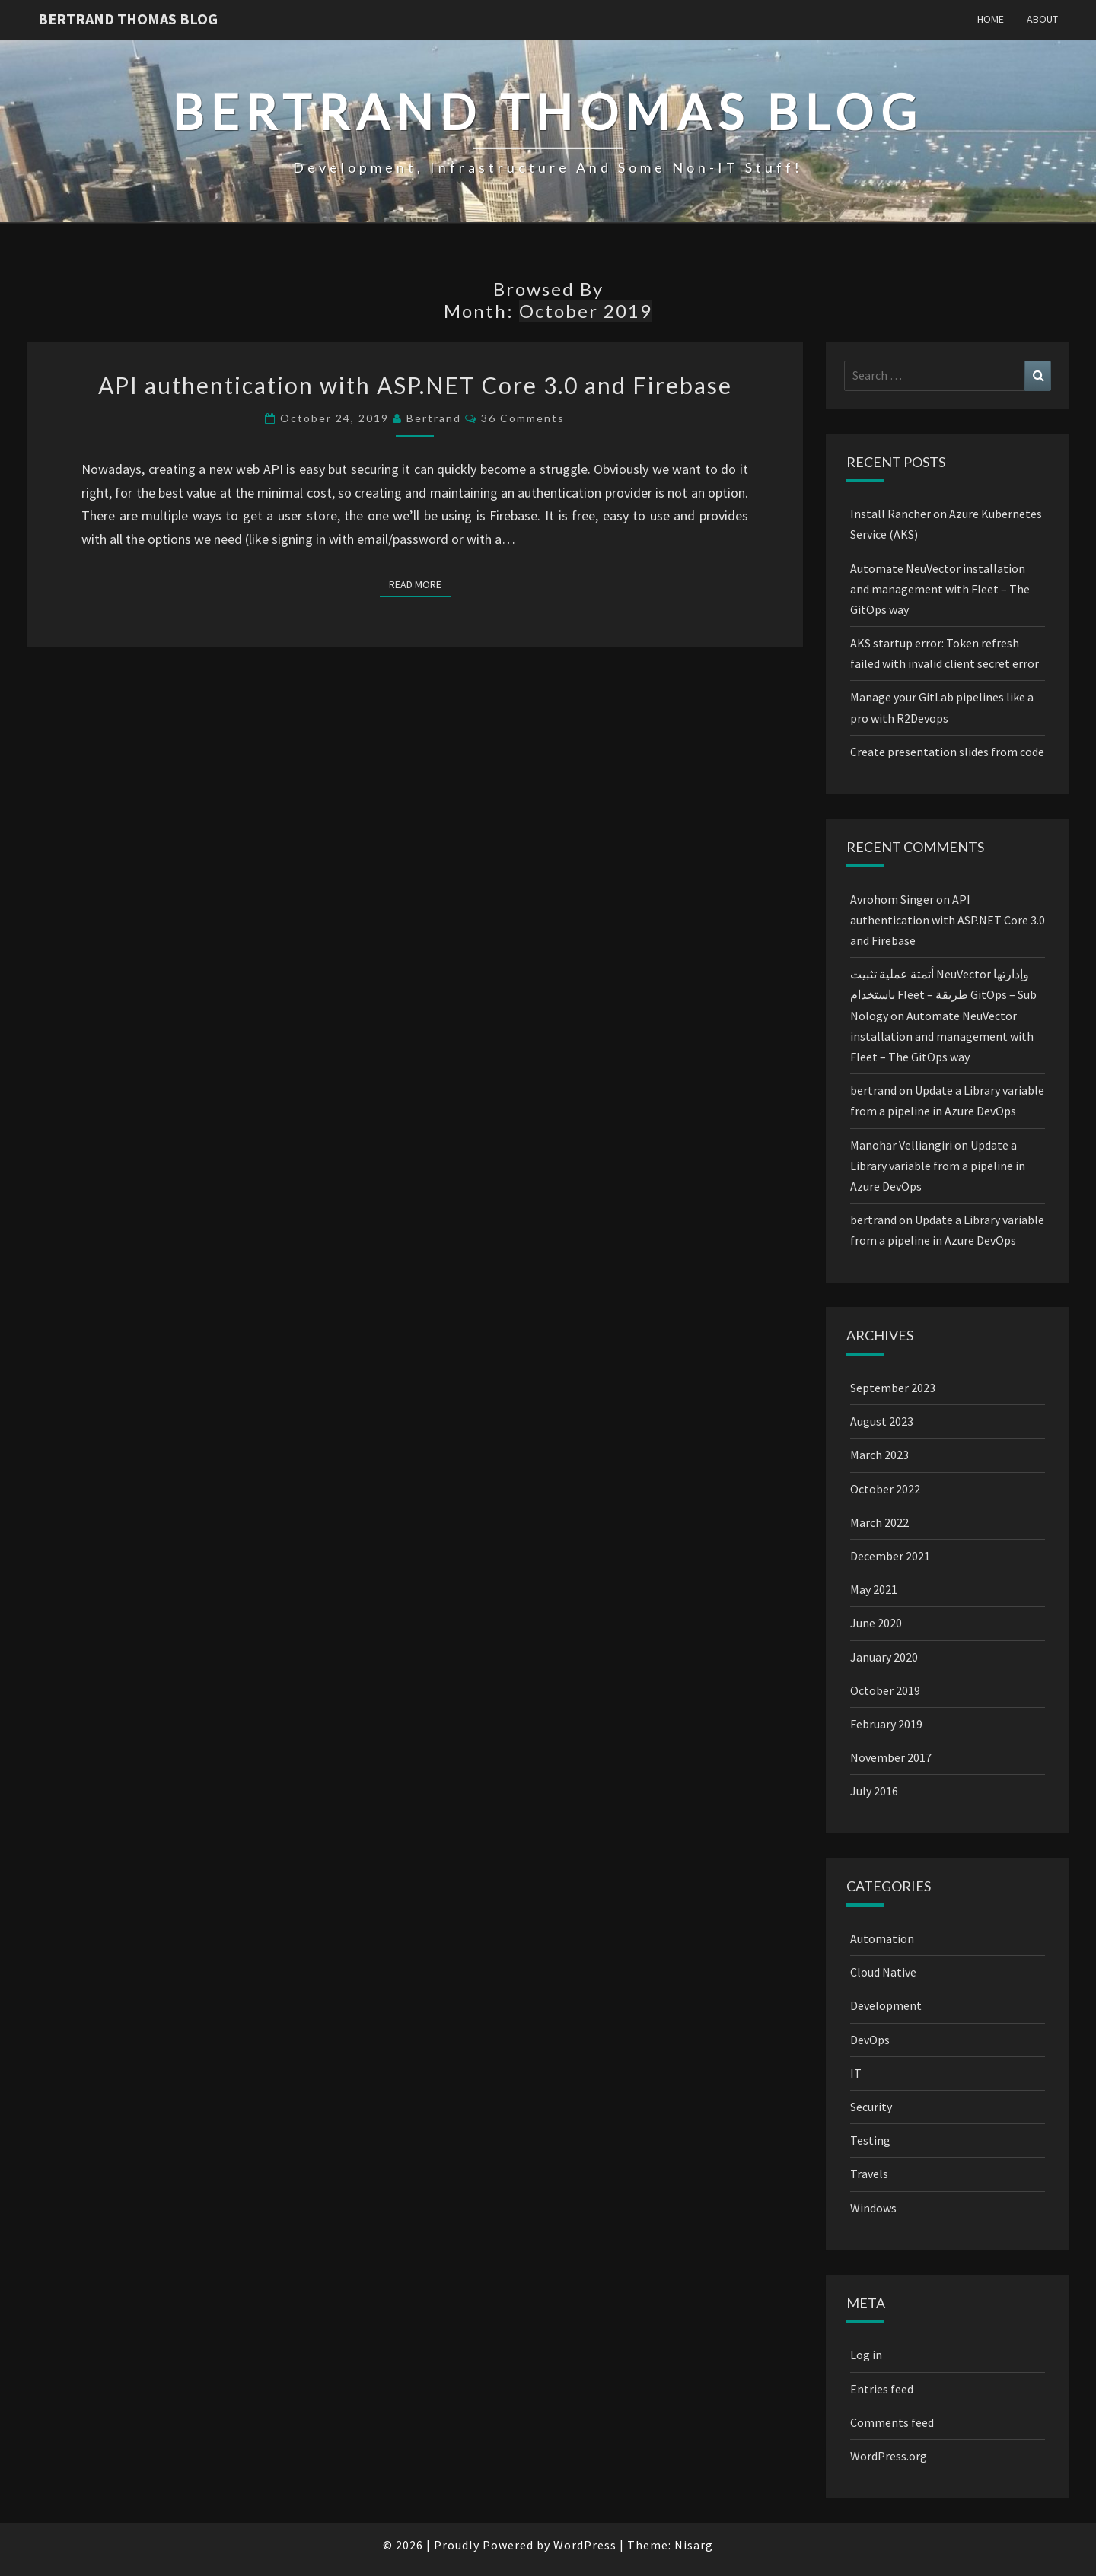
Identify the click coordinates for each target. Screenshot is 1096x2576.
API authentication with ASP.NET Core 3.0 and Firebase (415, 385)
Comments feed (892, 2422)
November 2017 (891, 1757)
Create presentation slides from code (947, 751)
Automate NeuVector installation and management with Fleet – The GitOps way (940, 589)
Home (990, 19)
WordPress (584, 2544)
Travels (869, 2173)
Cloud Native (883, 1972)
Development (886, 2005)
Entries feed (881, 2388)
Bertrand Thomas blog (128, 18)
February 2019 (886, 1724)
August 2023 (881, 1421)
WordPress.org (888, 2455)
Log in (866, 2354)
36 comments (523, 418)
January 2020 (884, 1657)
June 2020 (876, 1622)
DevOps (870, 2039)
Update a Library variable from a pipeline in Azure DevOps (937, 1165)
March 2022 (879, 1522)
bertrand (433, 418)
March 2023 (879, 1454)
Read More (420, 583)
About (1042, 19)
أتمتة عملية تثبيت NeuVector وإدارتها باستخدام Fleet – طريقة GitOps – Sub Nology (943, 994)
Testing (870, 2140)
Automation (882, 1938)
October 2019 (885, 1690)
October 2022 (885, 1488)
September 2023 (892, 1387)
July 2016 (874, 1790)
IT (856, 2073)
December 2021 (890, 1555)
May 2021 (873, 1589)
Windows (873, 2207)
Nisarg (693, 2544)
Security (871, 2106)
